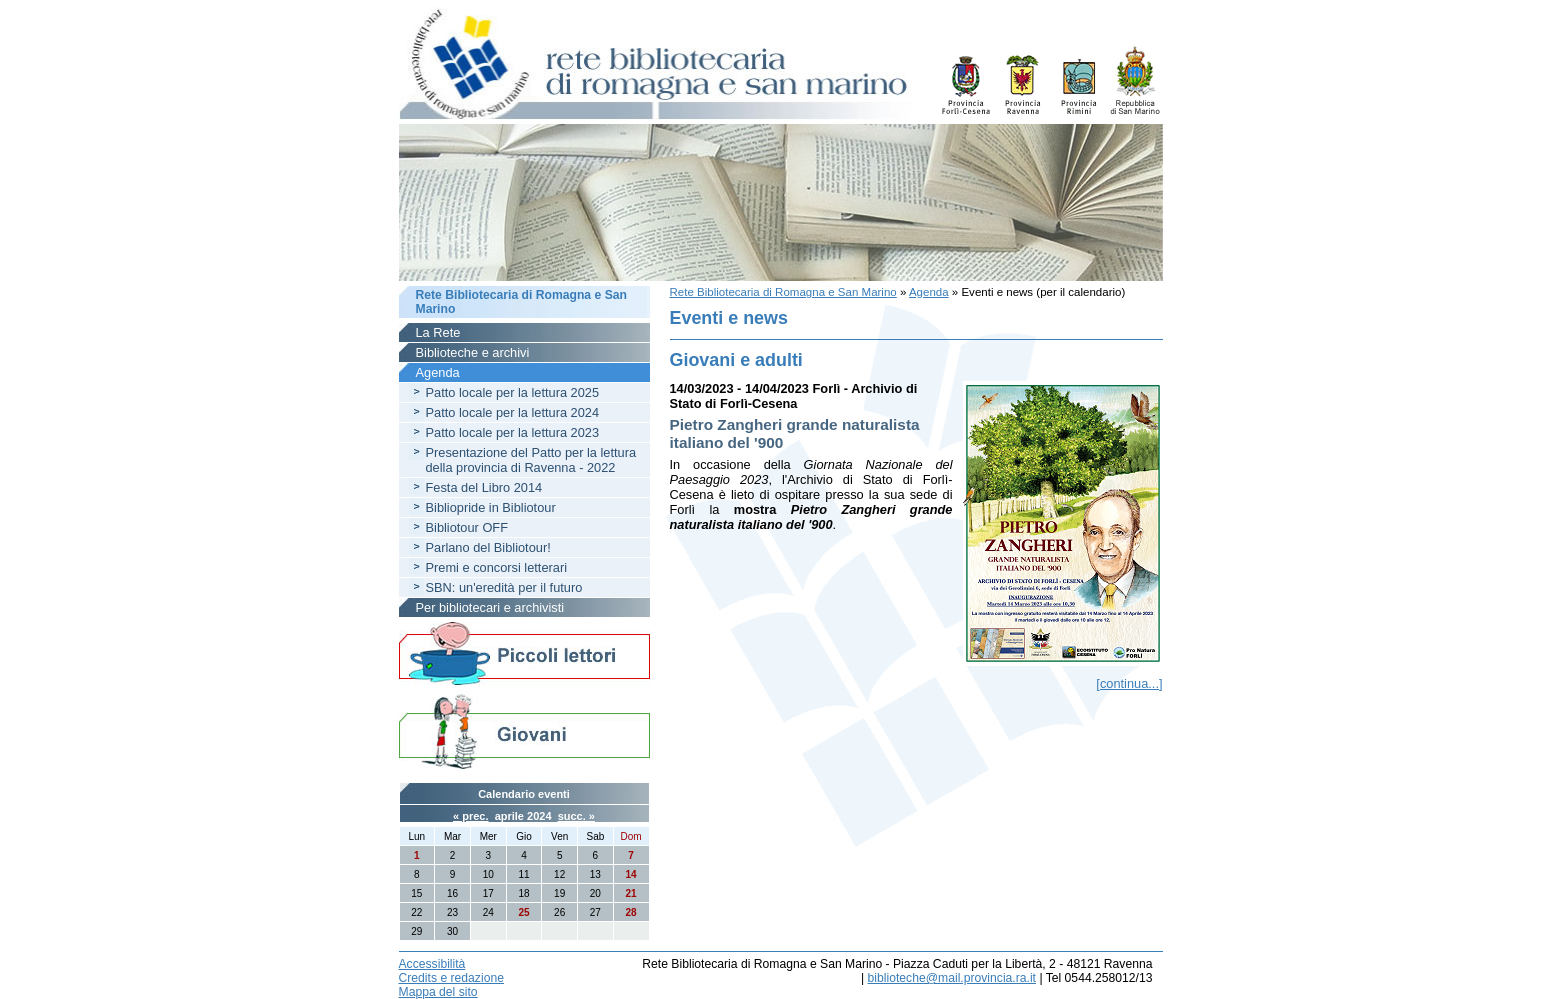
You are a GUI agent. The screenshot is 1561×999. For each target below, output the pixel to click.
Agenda (929, 292)
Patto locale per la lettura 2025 (513, 392)
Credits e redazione (451, 978)
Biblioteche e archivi (473, 352)
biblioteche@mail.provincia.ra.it (952, 978)
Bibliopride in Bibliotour (491, 507)
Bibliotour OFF (467, 527)
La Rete (438, 332)
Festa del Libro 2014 (484, 487)
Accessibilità (432, 964)
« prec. (470, 816)
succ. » (576, 816)
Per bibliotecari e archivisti (490, 607)
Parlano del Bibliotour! (488, 547)
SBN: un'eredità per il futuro (504, 587)
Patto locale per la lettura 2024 (513, 412)
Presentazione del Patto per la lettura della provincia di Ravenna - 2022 (531, 460)
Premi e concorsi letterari (497, 567)
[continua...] (1129, 683)
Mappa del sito (438, 992)
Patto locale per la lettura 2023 (513, 432)
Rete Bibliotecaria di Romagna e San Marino (783, 292)
